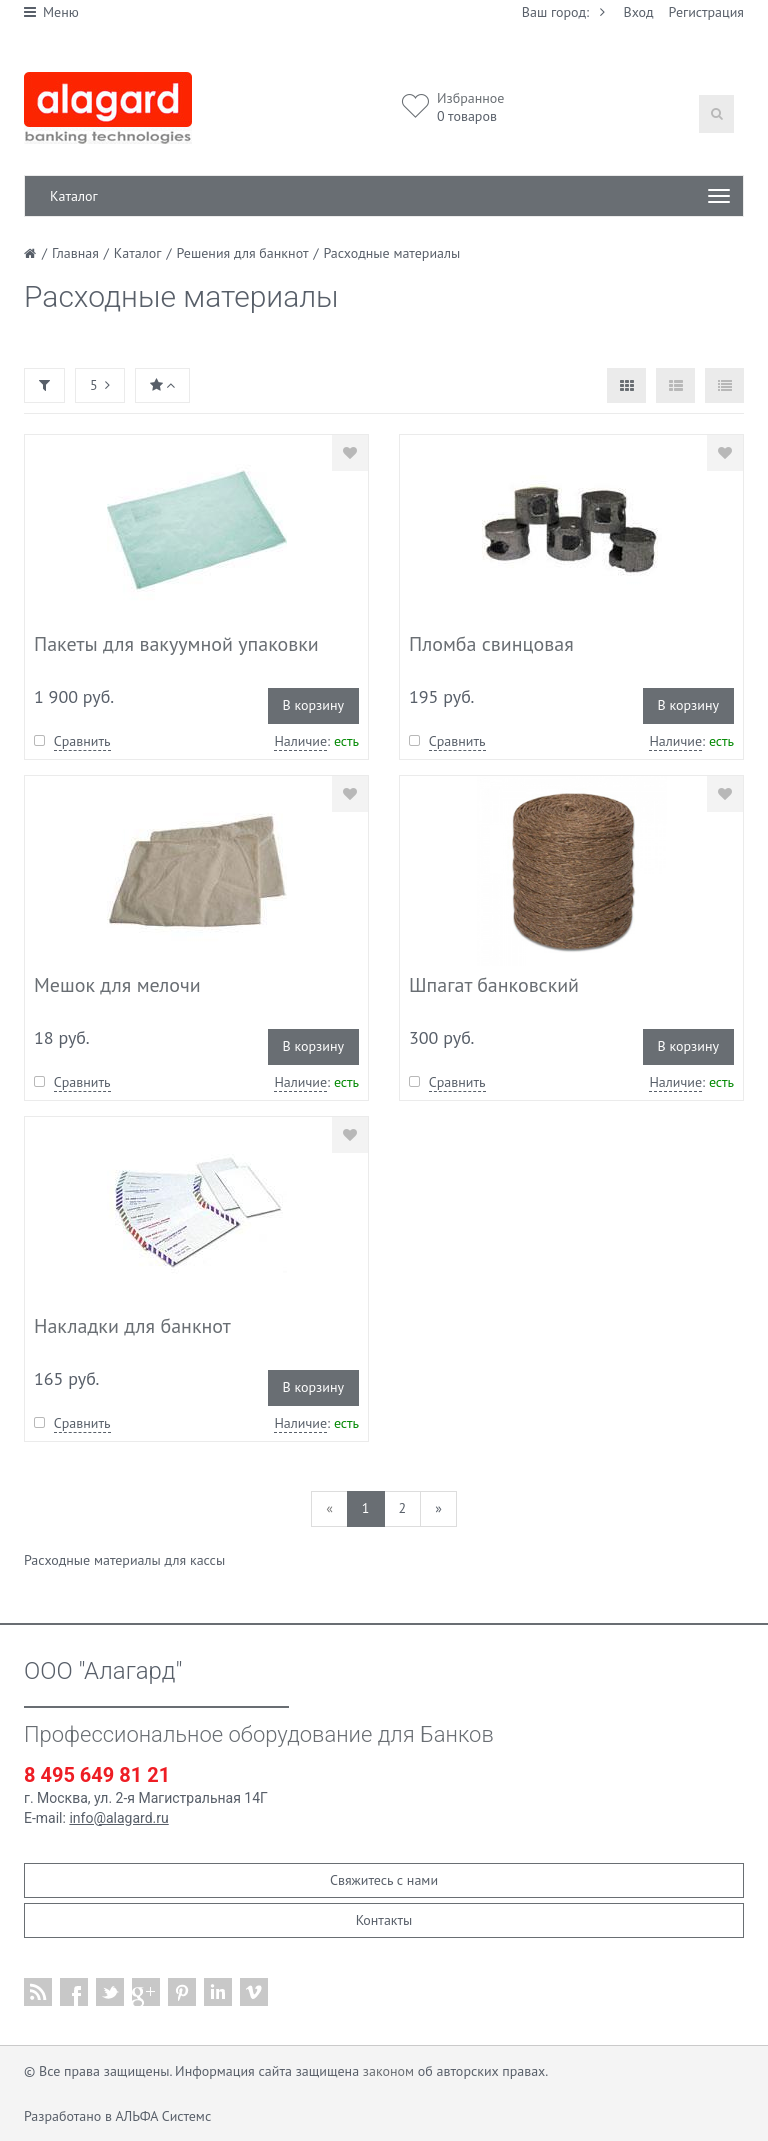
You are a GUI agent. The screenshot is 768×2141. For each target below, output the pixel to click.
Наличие (300, 741)
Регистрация (706, 12)
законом (388, 2071)
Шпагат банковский (494, 985)
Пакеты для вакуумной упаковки (176, 644)
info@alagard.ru (118, 1818)
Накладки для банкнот (132, 1326)
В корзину (313, 705)
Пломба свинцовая (491, 644)
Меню (51, 12)
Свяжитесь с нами (384, 1880)
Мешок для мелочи (117, 985)
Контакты (384, 1920)
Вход (639, 12)
